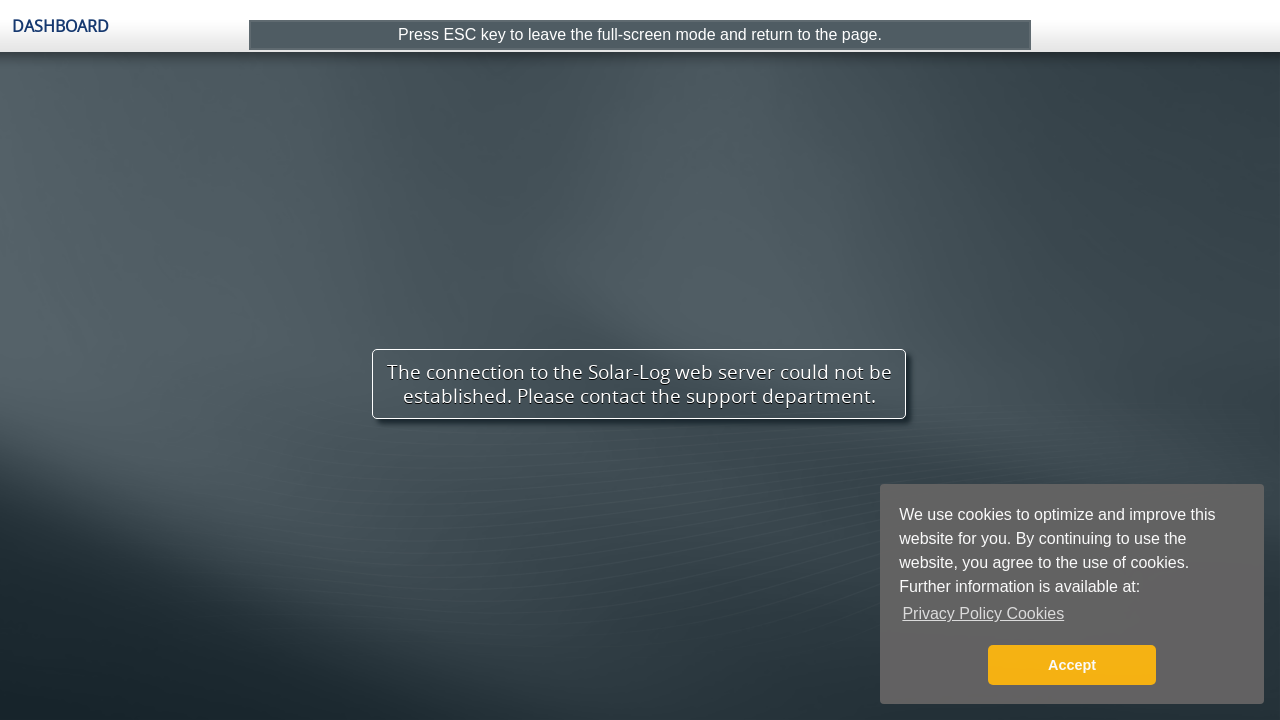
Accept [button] (1072, 665)
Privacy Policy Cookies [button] (983, 613)
